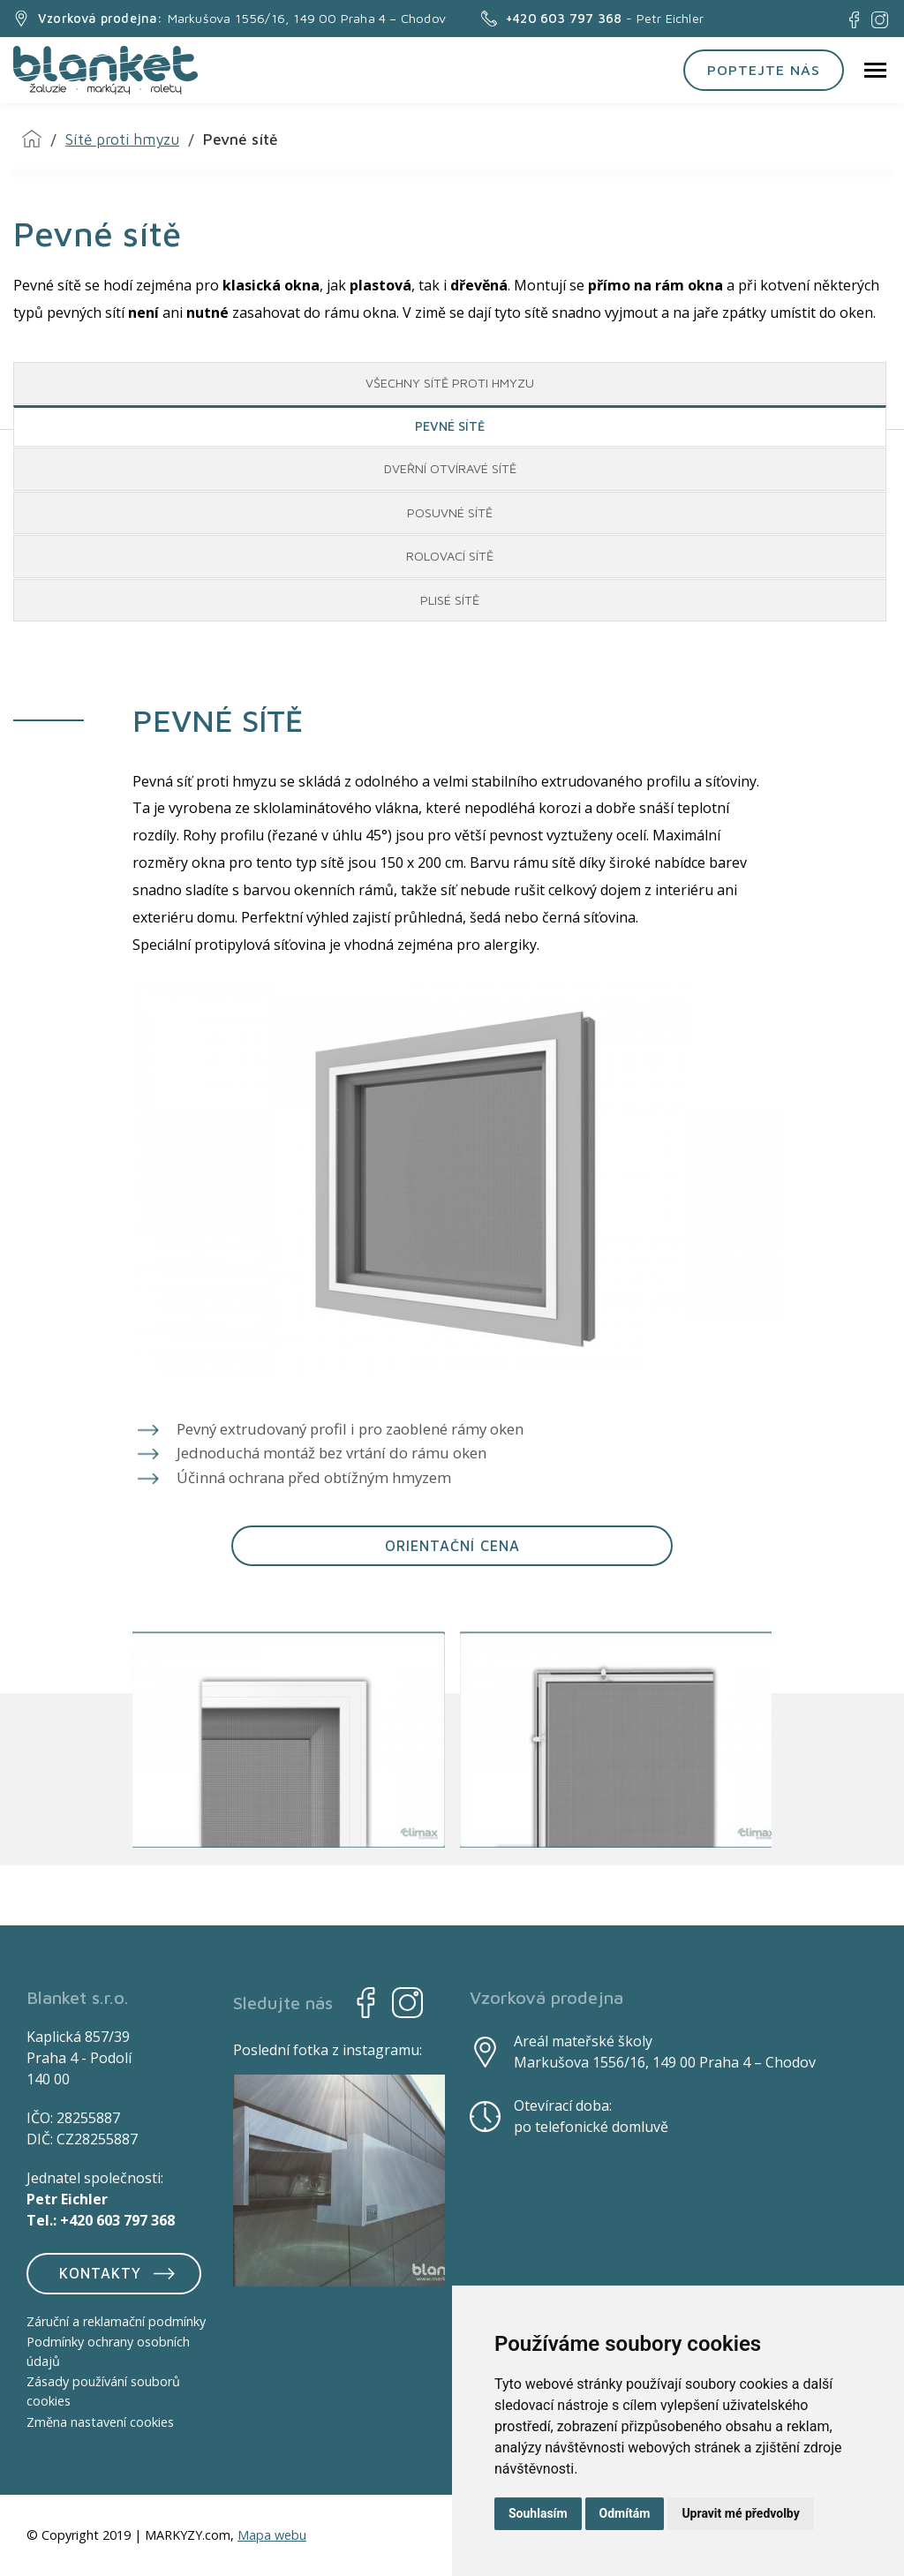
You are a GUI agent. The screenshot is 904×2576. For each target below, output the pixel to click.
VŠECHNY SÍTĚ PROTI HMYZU (449, 382)
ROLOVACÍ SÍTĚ (449, 555)
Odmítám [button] (625, 2513)
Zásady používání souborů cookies (103, 2392)
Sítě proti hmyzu (122, 139)
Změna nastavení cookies (100, 2422)
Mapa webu (271, 2535)
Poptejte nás (763, 69)
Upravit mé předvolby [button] (740, 2513)
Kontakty (119, 2272)
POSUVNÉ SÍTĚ (450, 512)
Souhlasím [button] (538, 2513)
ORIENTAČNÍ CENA (452, 1545)
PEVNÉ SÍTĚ (450, 425)
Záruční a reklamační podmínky (116, 2321)
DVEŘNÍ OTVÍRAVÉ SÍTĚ (450, 468)
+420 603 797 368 (117, 2220)
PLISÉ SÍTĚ (449, 599)
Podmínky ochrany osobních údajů (108, 2351)
